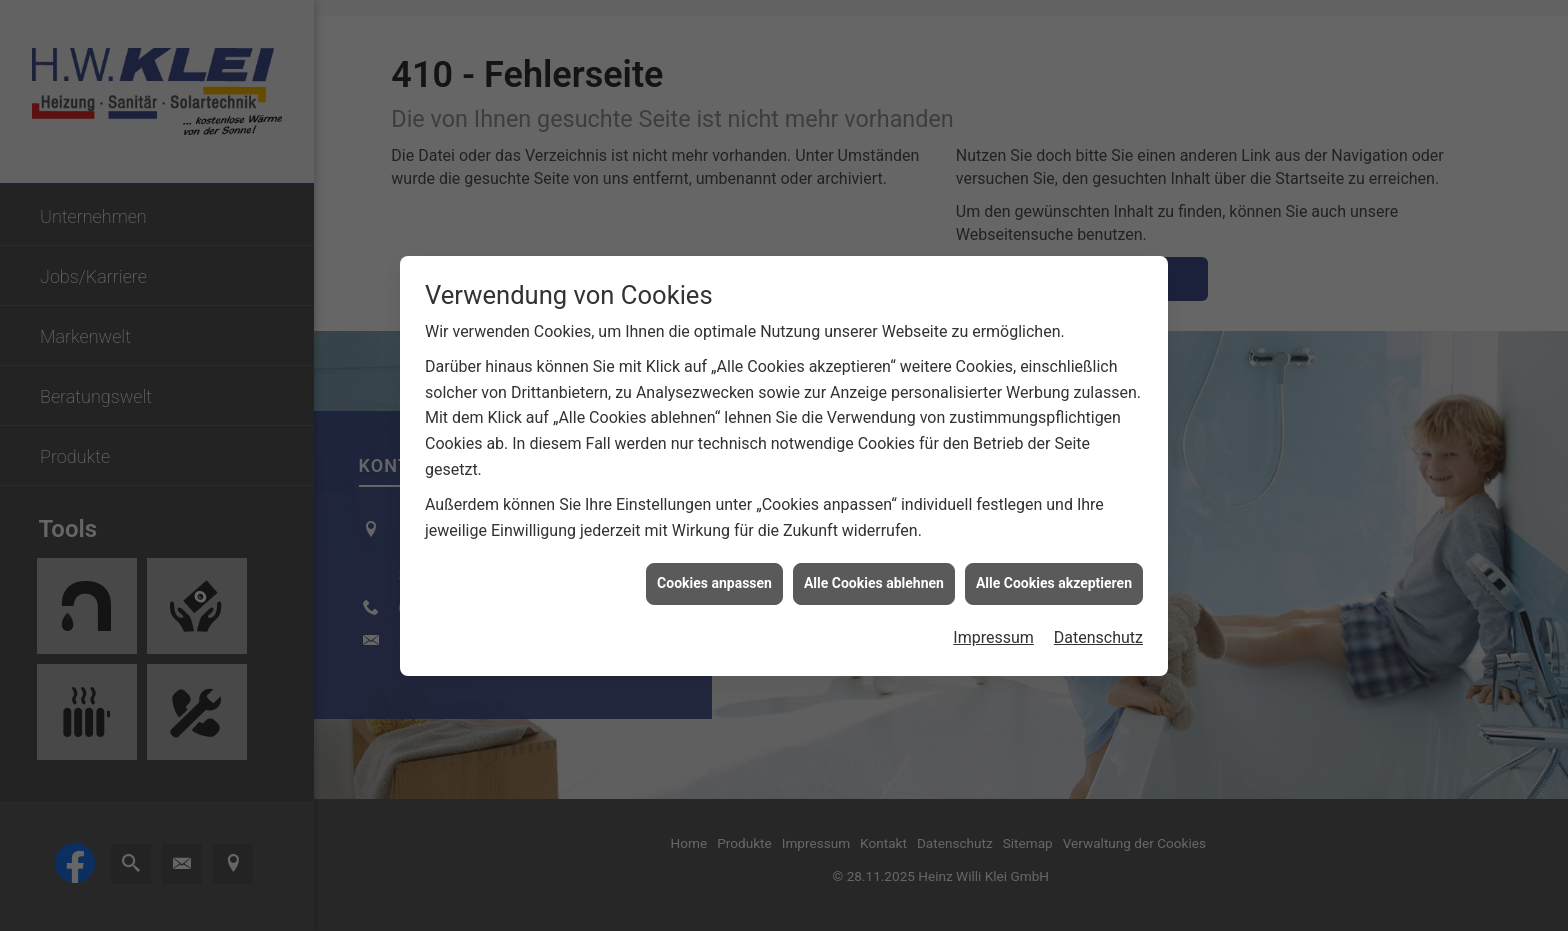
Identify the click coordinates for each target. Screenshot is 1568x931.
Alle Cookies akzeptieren (1054, 581)
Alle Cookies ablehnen (874, 581)
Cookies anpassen (714, 581)
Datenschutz (1098, 634)
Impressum (993, 634)
